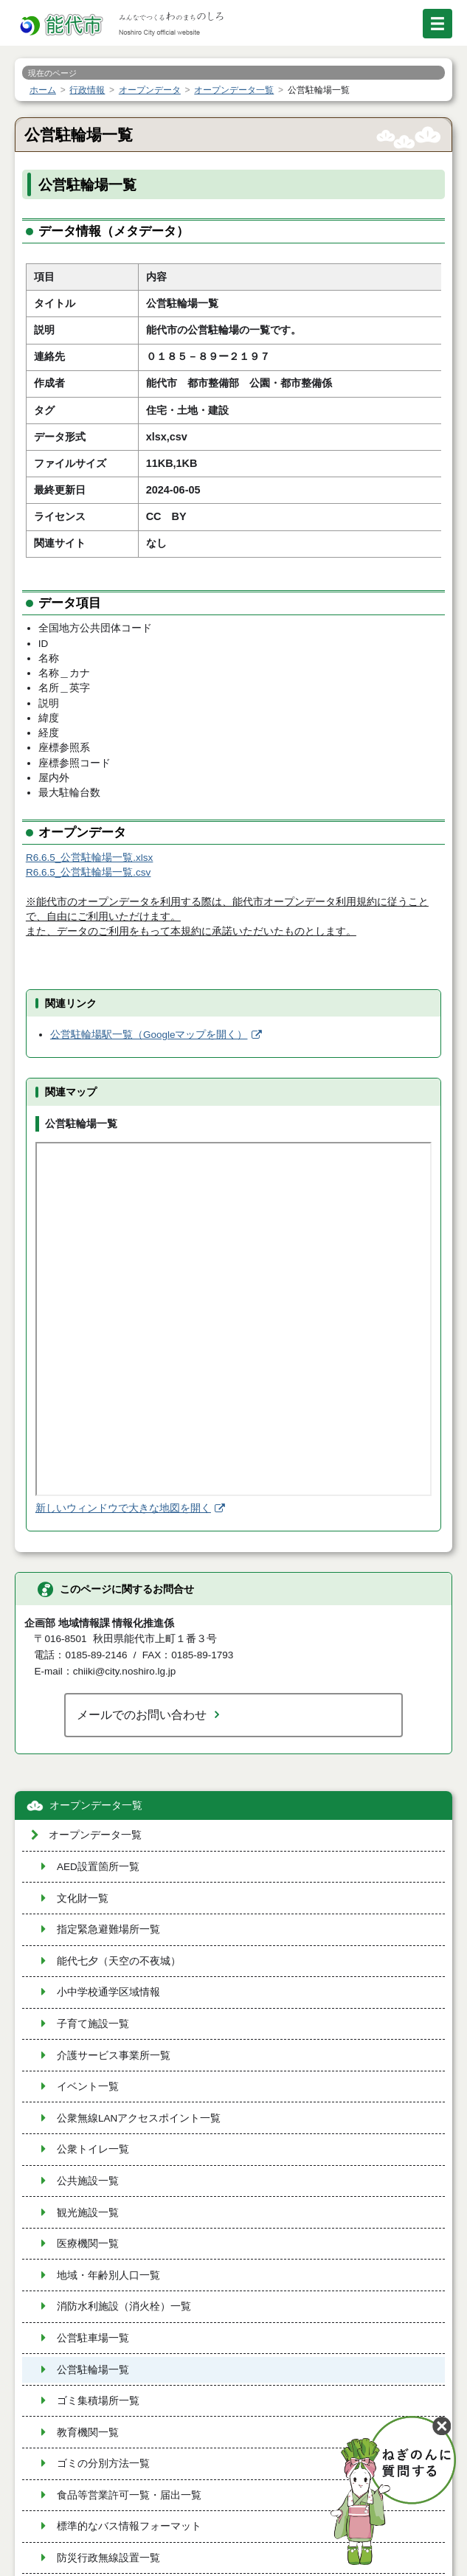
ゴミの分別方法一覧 (103, 2463)
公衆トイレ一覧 (93, 2149)
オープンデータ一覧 (95, 1805)
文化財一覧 (82, 1898)
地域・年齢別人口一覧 (108, 2275)
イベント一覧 (88, 2086)
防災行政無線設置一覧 (108, 2557)
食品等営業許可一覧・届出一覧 (129, 2495)
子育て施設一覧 (93, 2023)
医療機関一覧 (88, 2243)
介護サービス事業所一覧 (113, 2055)
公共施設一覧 (88, 2181)
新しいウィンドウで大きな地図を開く (123, 1508)
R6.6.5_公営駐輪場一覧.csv (88, 872)
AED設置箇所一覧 (98, 1866)
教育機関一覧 (88, 2432)
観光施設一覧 (88, 2212)
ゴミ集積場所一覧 (98, 2400)
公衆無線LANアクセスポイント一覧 (139, 2118)
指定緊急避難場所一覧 (108, 1929)
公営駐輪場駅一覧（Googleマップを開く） (149, 1034)
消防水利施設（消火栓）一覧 (124, 2306)
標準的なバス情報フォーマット (129, 2526)
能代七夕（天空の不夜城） (119, 1961)
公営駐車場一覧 (93, 2338)
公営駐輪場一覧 (93, 2369)
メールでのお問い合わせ (142, 1714)
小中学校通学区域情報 (108, 1992)
